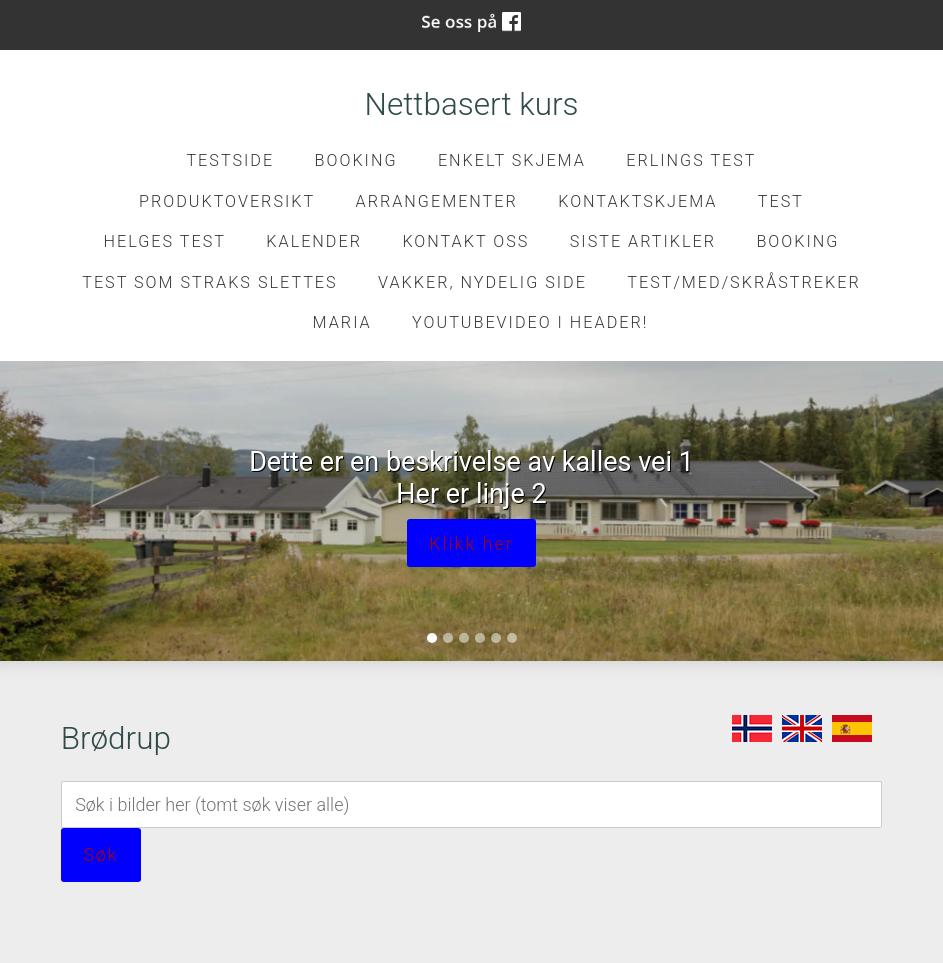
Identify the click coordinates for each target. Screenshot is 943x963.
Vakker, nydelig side (482, 282)
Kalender (314, 241)
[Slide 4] (480, 638)
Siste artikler (643, 241)
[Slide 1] (432, 638)
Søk (101, 854)
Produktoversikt (227, 201)
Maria (342, 322)
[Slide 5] (496, 638)
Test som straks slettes (209, 282)
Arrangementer (437, 201)
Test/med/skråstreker (743, 282)
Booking (356, 160)
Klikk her (471, 543)
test (781, 201)
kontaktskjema (637, 201)
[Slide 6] (512, 638)
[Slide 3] (464, 638)
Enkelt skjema (512, 160)
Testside (230, 160)
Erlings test (691, 160)
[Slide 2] (448, 638)
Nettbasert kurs (472, 104)
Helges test (165, 241)
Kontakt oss (465, 241)
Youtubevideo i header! (530, 322)
